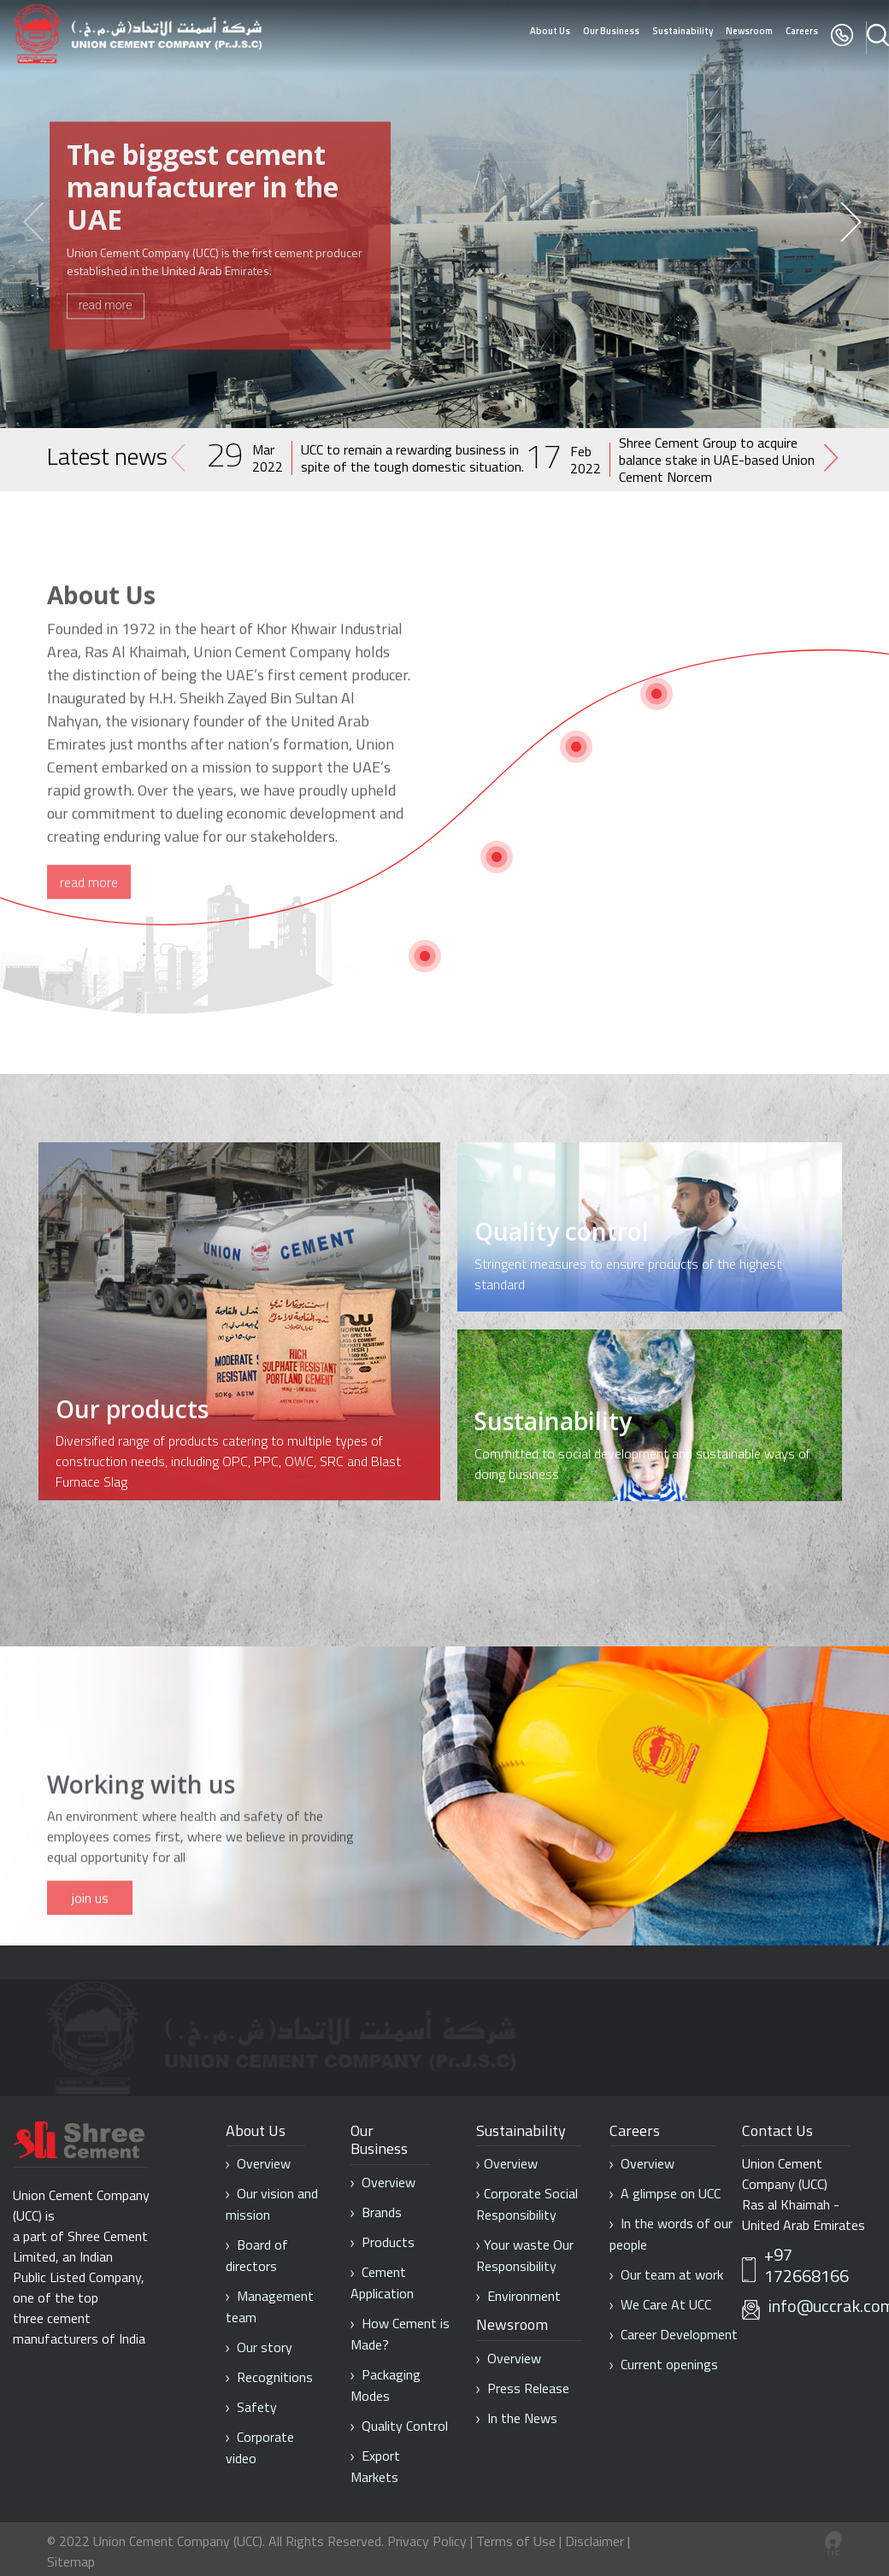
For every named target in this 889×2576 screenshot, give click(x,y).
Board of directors (257, 2255)
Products (382, 2242)
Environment (518, 2296)
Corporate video (260, 2447)
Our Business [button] (611, 31)
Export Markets (375, 2466)
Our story (259, 2347)
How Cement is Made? (400, 2334)
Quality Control (399, 2425)
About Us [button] (550, 31)
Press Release (522, 2388)
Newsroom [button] (749, 31)
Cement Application (382, 2282)
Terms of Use (517, 2541)
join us (90, 1954)
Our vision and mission (272, 2204)
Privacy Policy (427, 2541)
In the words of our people (671, 2234)
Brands (376, 2212)
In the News (516, 2418)
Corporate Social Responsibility (527, 2204)
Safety (251, 2407)
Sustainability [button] (682, 31)
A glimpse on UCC (665, 2193)
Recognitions (269, 2377)
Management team (270, 2306)
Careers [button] (802, 31)
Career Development (673, 2334)
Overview (258, 2163)
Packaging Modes (385, 2385)
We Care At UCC (660, 2304)
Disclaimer (594, 2541)
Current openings (663, 2364)
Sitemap (71, 2561)
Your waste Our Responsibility (525, 2255)
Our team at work (666, 2274)
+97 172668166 (806, 2266)
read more (105, 301)
